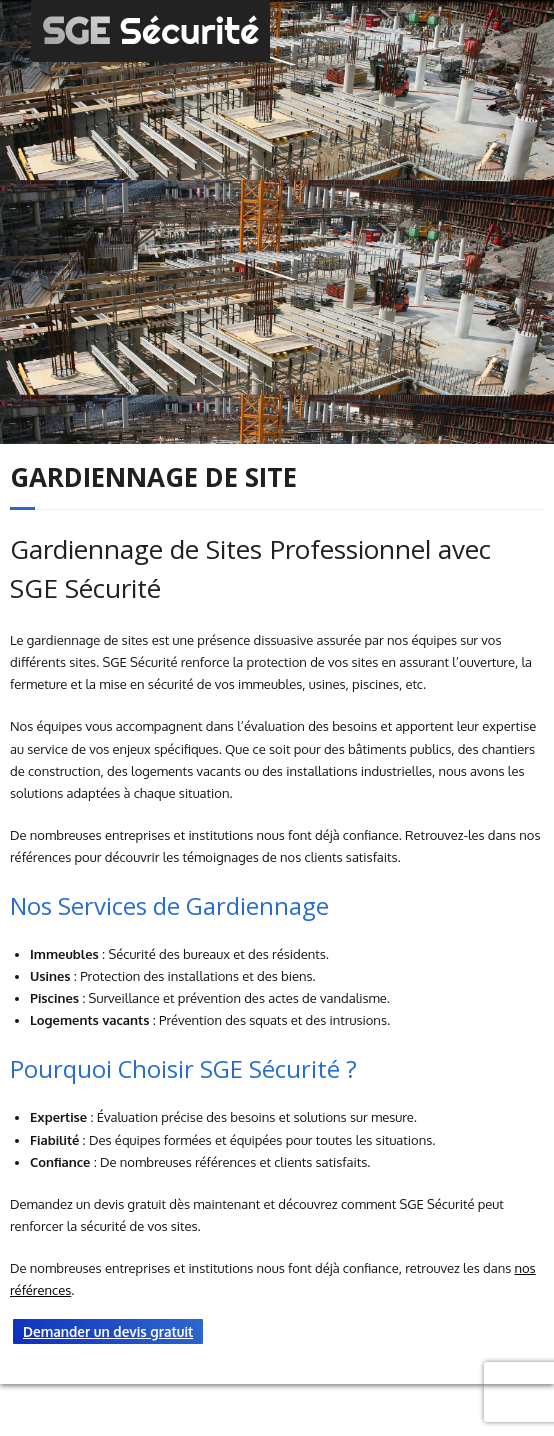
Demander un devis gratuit (108, 1331)
